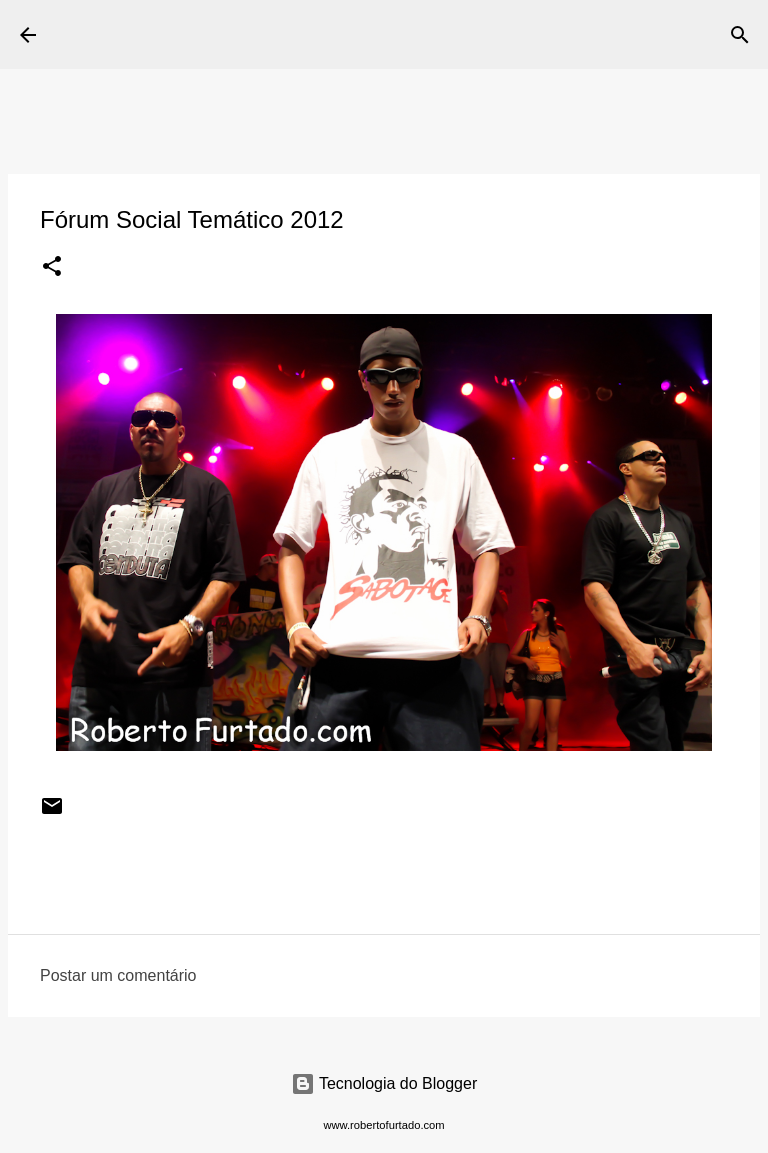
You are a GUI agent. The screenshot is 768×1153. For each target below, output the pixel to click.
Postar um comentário (118, 975)
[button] (52, 268)
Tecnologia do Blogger (384, 1083)
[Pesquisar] (470, 35)
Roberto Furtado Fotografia (249, 34)
